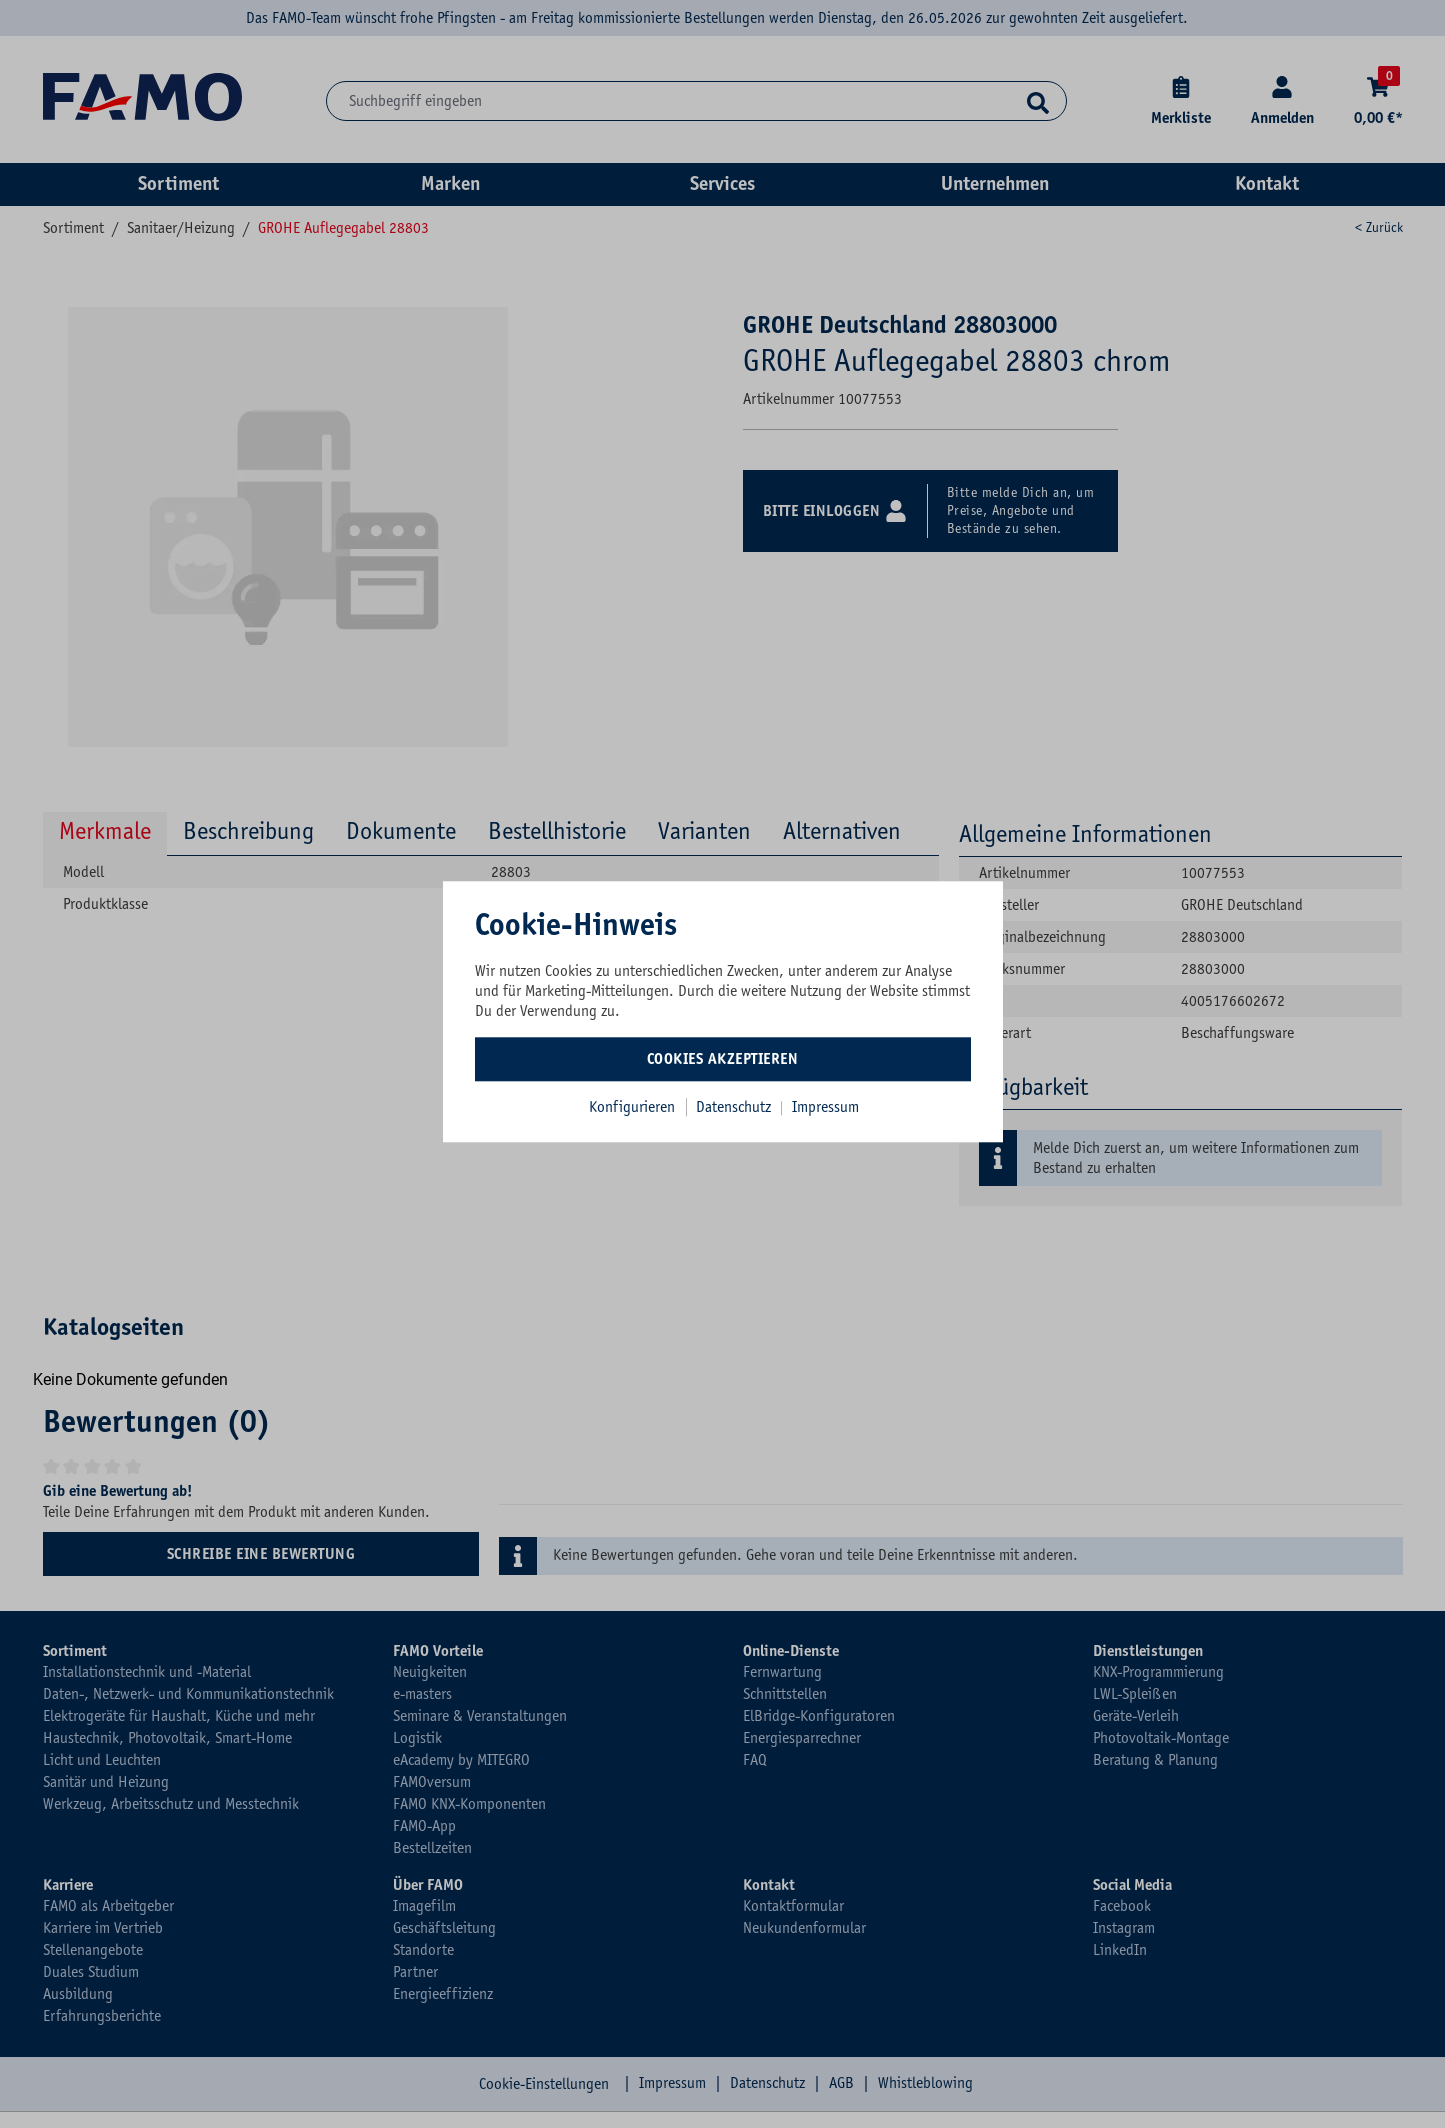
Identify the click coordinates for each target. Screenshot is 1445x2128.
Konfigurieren (632, 1107)
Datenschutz (735, 1107)
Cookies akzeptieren (723, 1059)
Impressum (825, 1107)
